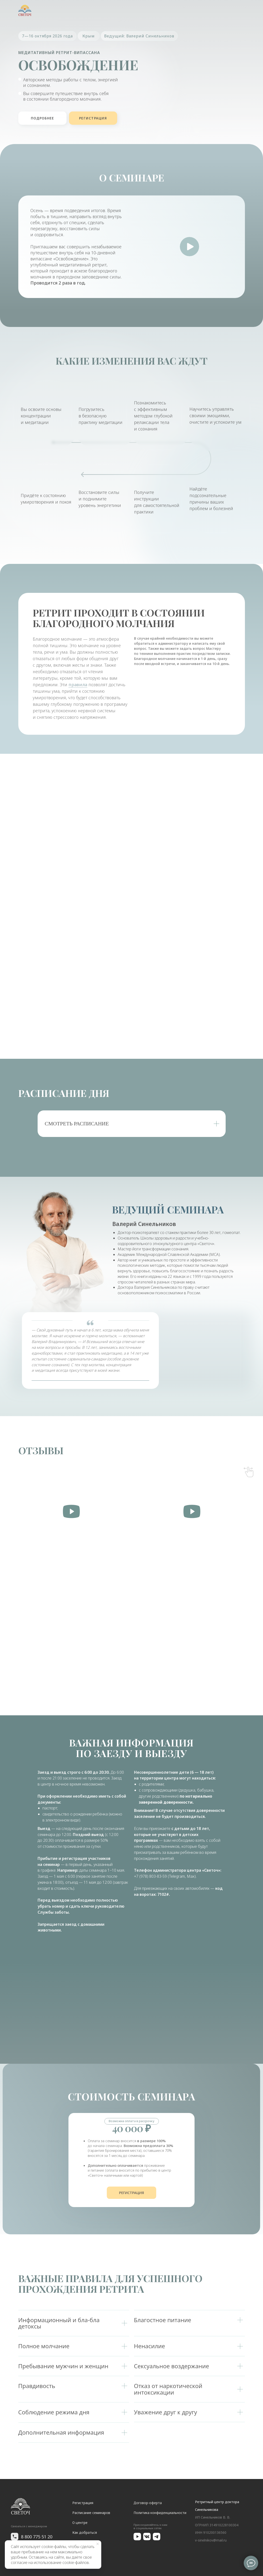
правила (77, 684)
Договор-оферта (148, 2502)
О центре (80, 2522)
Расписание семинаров (91, 2512)
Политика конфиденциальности (160, 2512)
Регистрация (82, 2502)
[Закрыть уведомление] (97, 2543)
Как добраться (84, 2532)
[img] (202, 1350)
